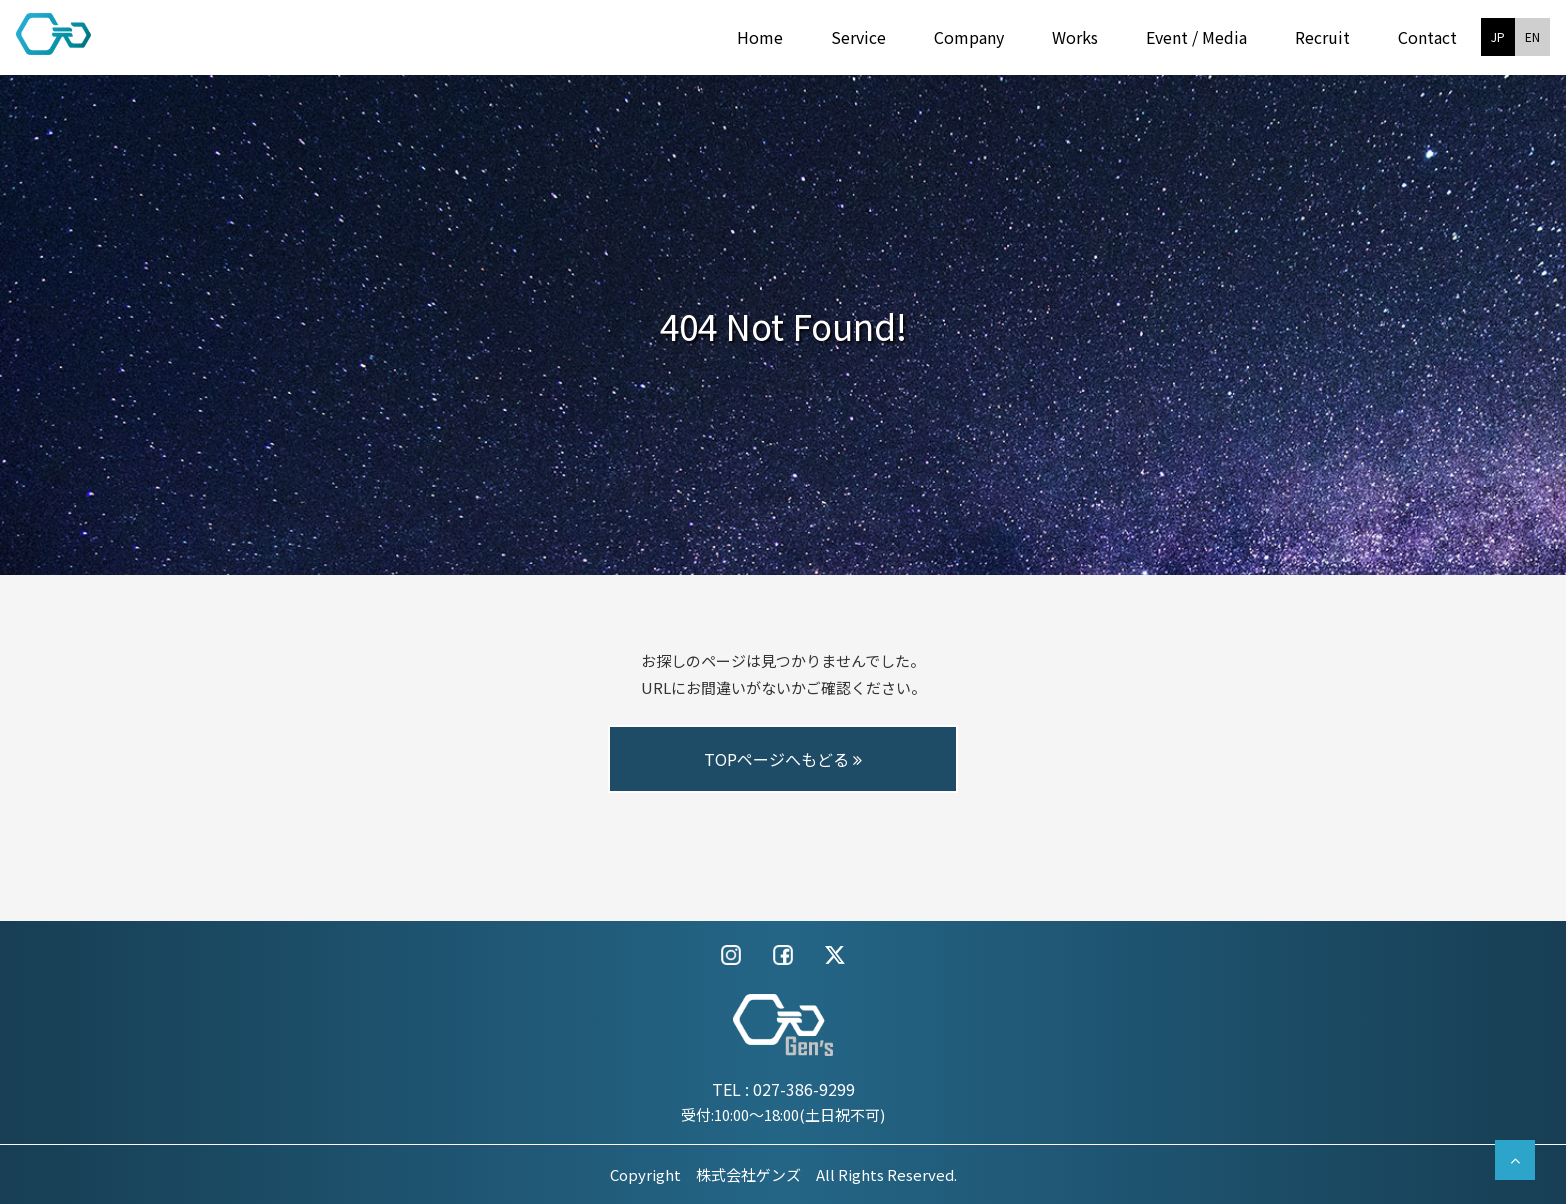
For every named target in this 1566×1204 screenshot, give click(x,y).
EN (1532, 36)
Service (858, 37)
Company (969, 37)
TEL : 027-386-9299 (783, 1089)
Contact (1427, 37)
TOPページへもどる (783, 759)
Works (1075, 37)
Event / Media (1196, 37)
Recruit (1322, 37)
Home (760, 37)
